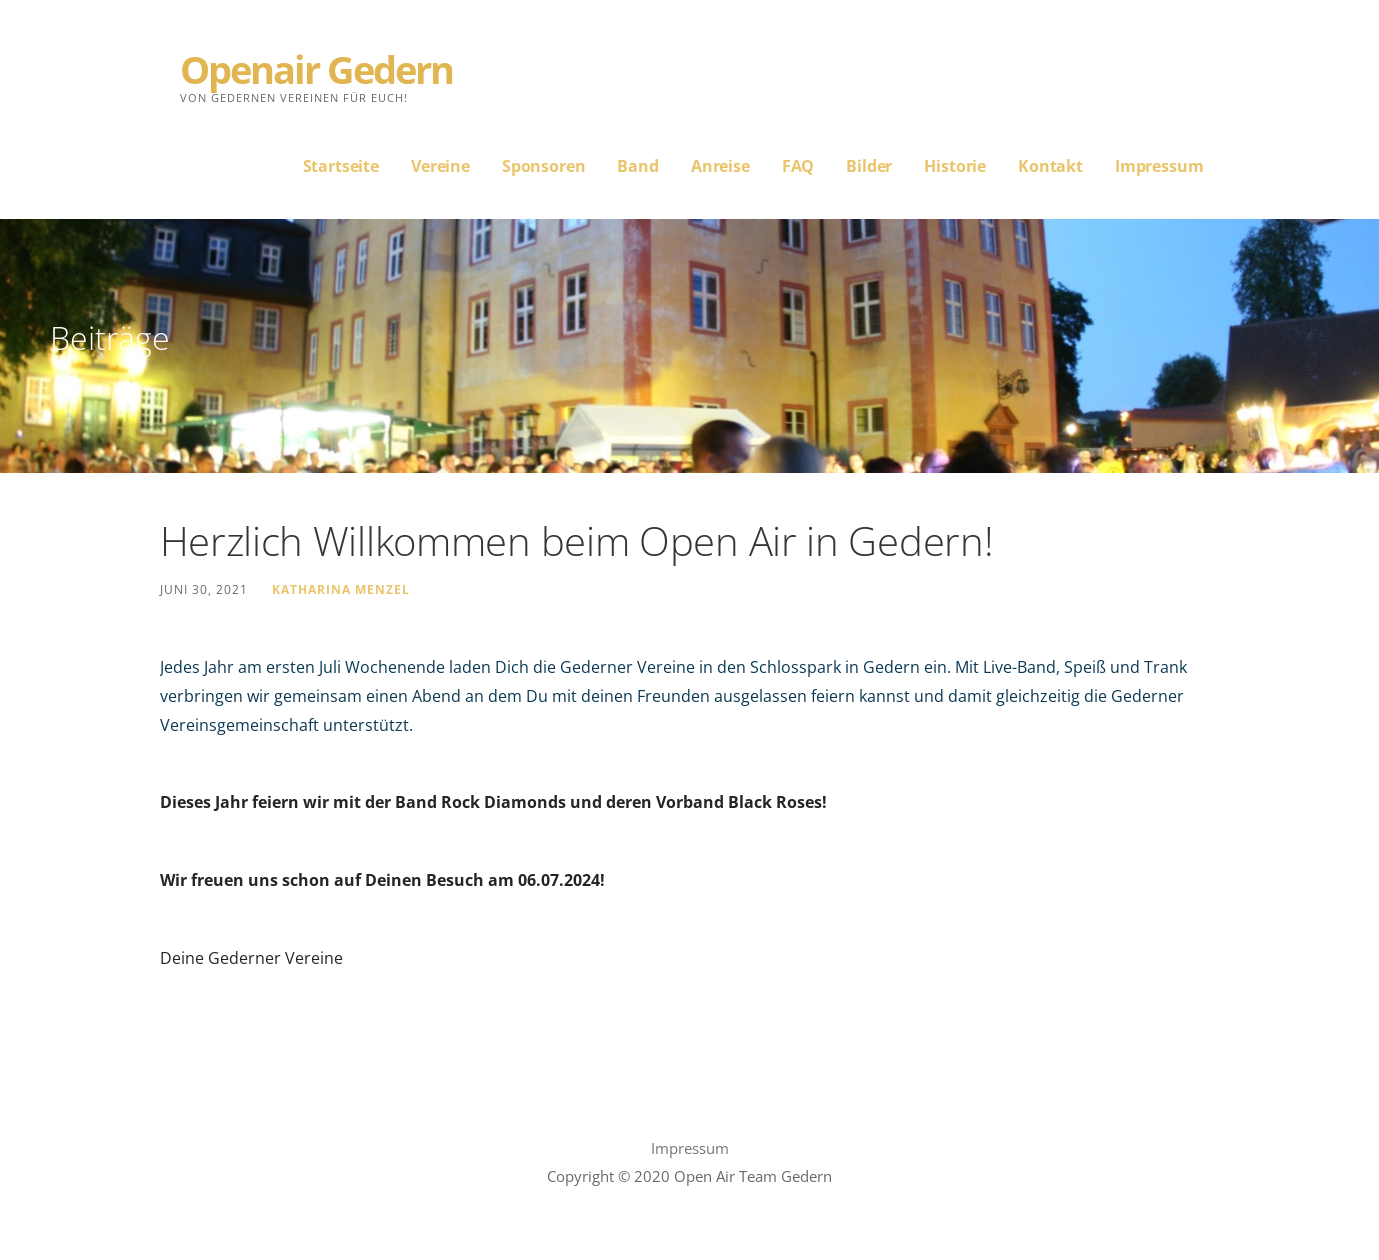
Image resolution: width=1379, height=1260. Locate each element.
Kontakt (1050, 166)
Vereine (440, 166)
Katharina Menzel (341, 589)
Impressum (1159, 166)
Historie (955, 166)
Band (637, 166)
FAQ (798, 166)
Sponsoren (544, 166)
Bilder (869, 166)
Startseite (341, 166)
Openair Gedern (316, 69)
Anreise (720, 166)
